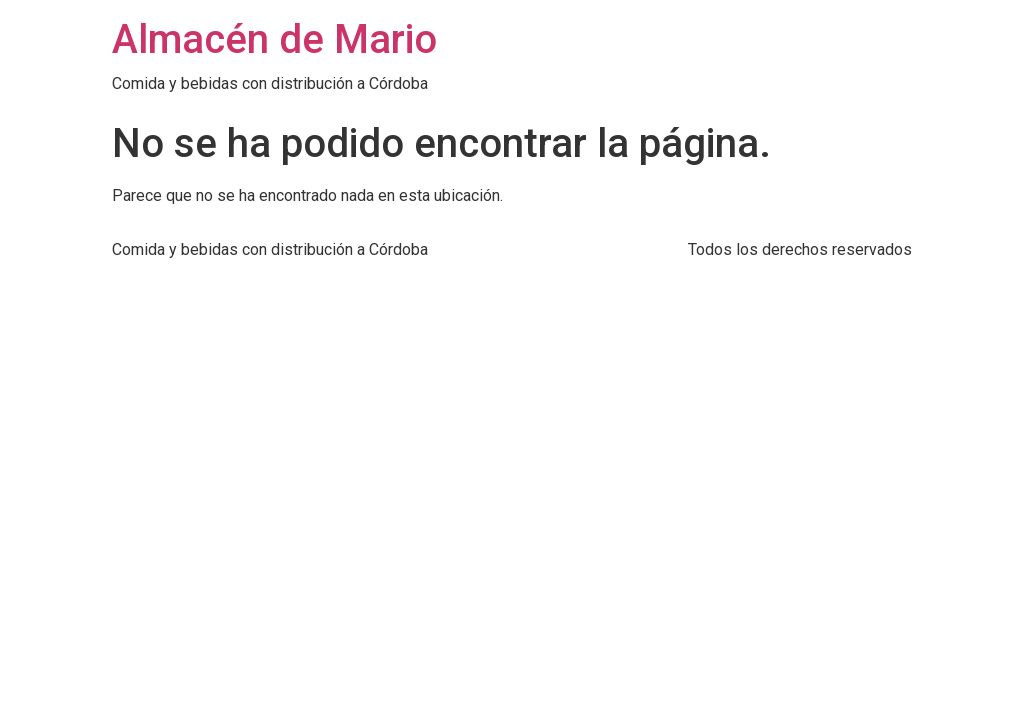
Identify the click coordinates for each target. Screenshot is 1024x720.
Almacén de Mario (274, 39)
